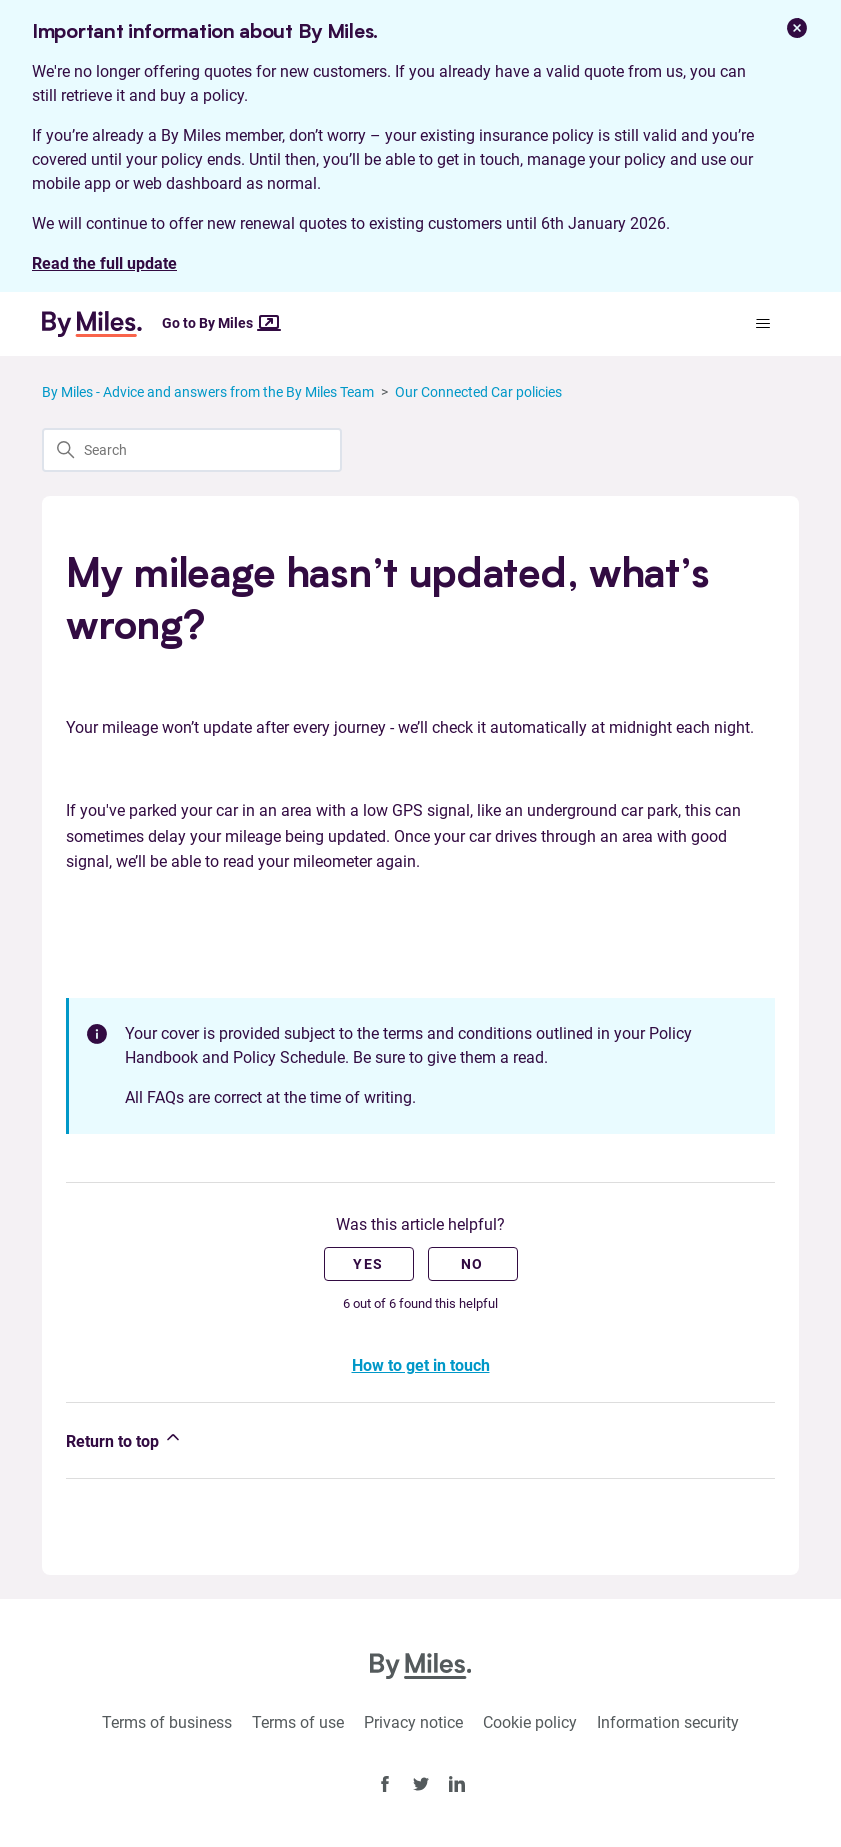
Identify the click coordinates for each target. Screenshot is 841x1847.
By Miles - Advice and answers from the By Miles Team (208, 392)
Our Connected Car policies (478, 392)
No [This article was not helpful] (472, 1264)
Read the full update (104, 263)
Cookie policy (530, 1722)
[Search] (192, 450)
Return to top (124, 1439)
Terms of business (167, 1722)
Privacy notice (413, 1722)
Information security (668, 1722)
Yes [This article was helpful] (368, 1264)
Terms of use (298, 1722)
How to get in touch (421, 1365)
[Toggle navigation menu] (763, 324)
